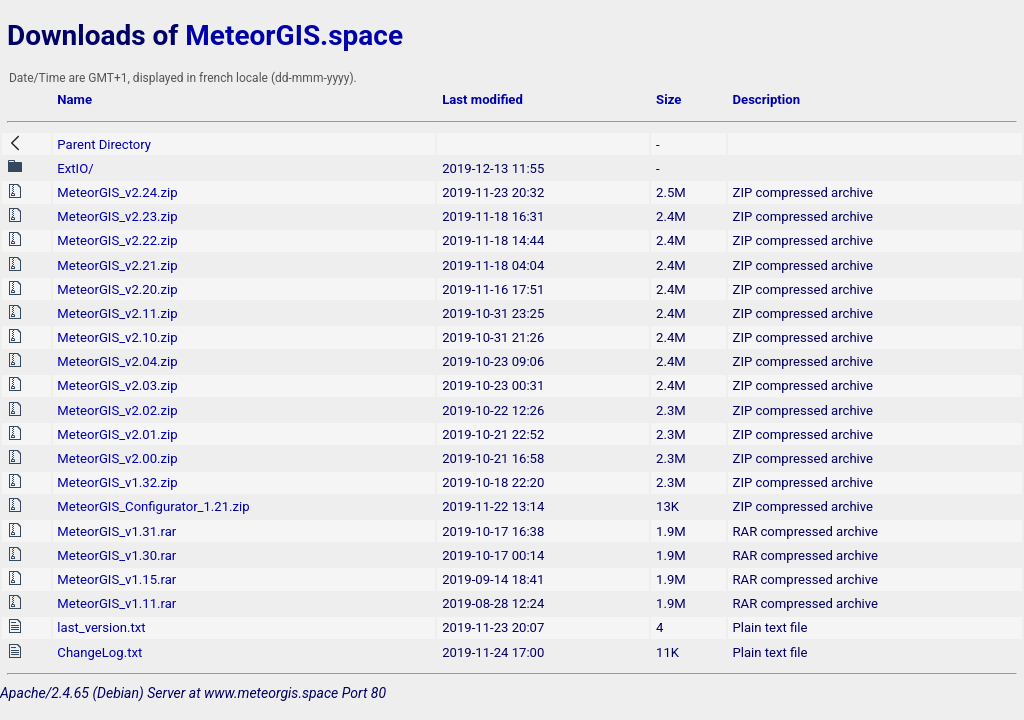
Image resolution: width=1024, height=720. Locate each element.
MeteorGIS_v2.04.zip (117, 361)
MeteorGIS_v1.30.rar (116, 555)
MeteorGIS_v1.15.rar (116, 579)
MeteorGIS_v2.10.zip (117, 337)
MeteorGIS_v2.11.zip (117, 313)
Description (766, 99)
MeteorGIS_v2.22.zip (117, 240)
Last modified (482, 99)
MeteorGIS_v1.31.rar (116, 531)
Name (74, 99)
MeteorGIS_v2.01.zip (117, 434)
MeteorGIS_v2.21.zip (117, 265)
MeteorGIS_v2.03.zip (117, 385)
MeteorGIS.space (294, 35)
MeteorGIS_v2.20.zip (117, 289)
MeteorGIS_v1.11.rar (116, 603)
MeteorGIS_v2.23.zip (117, 216)
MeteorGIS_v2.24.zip (117, 192)
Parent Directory (104, 144)
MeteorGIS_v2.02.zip (117, 410)
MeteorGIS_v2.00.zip (117, 458)
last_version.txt (101, 627)
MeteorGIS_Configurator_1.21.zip (153, 506)
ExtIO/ (75, 168)
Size (668, 99)
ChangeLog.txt (99, 652)
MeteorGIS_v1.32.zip (117, 482)
